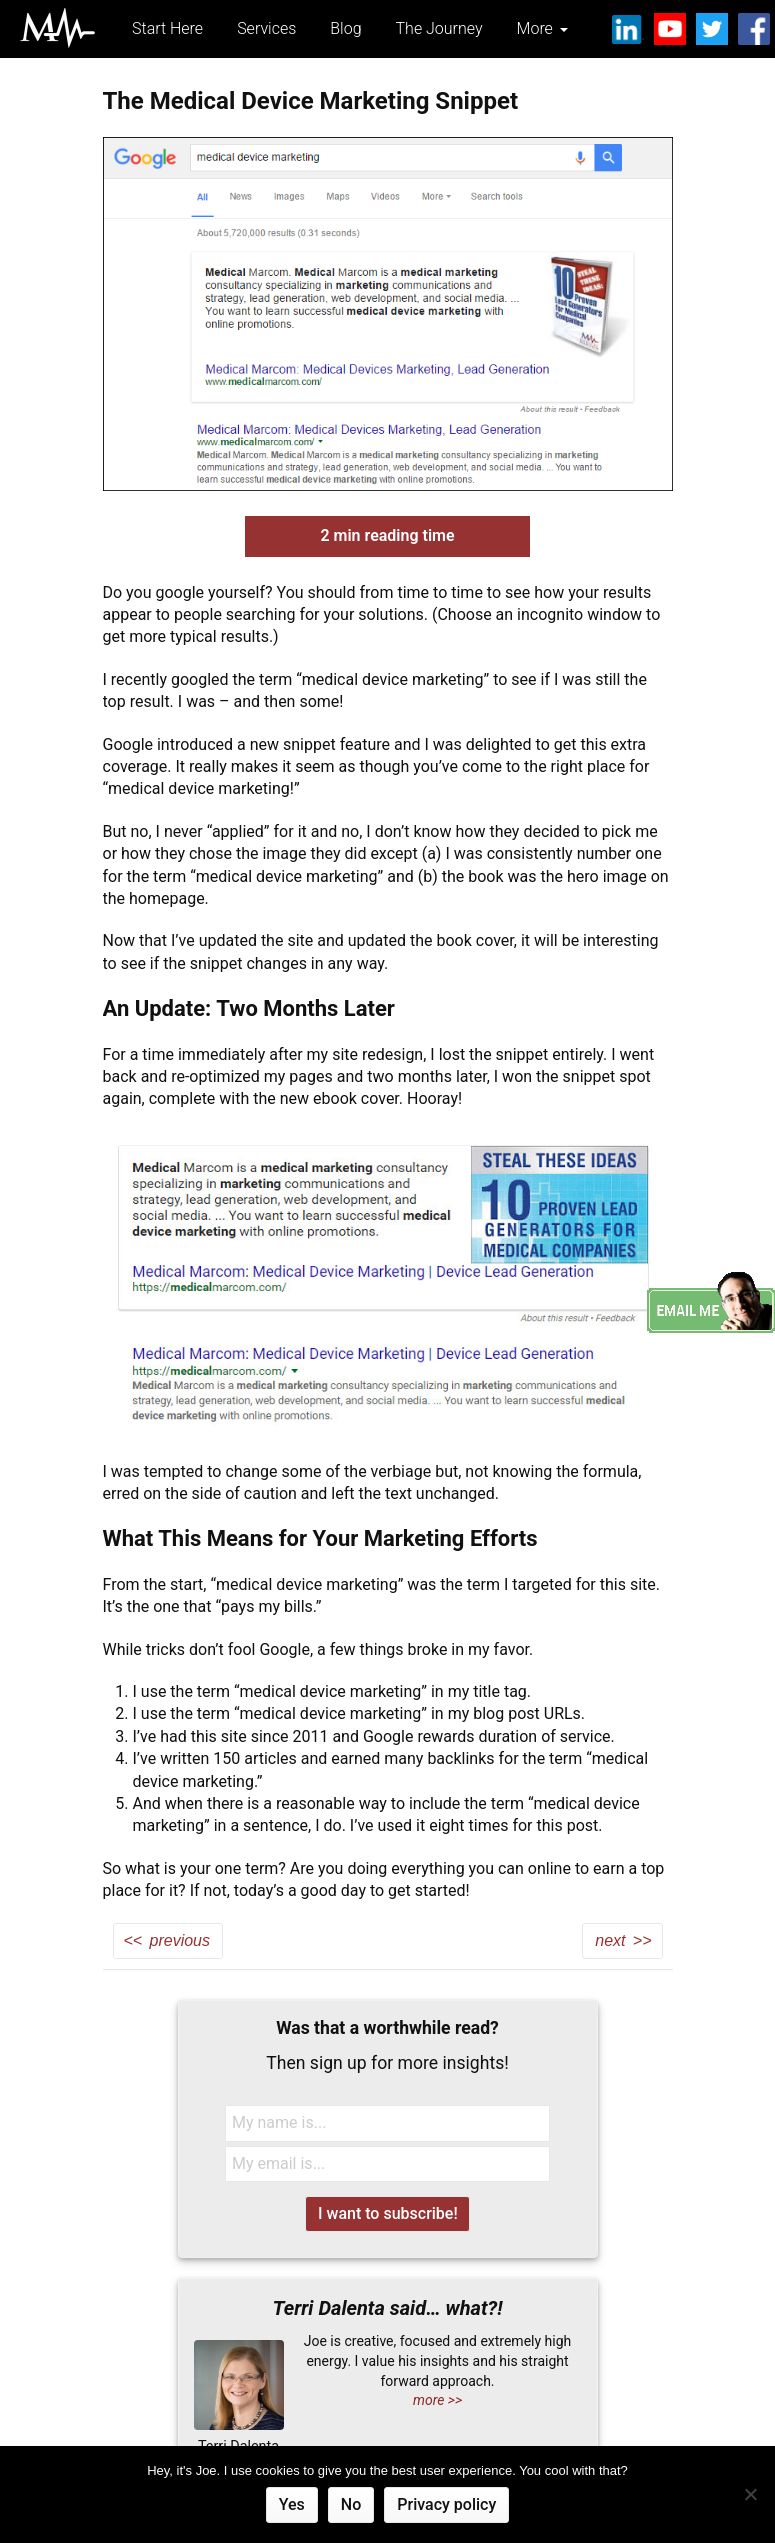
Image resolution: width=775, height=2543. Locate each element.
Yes (292, 2504)
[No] (750, 2494)
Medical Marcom (57, 28)
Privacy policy (446, 2504)
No (351, 2504)
